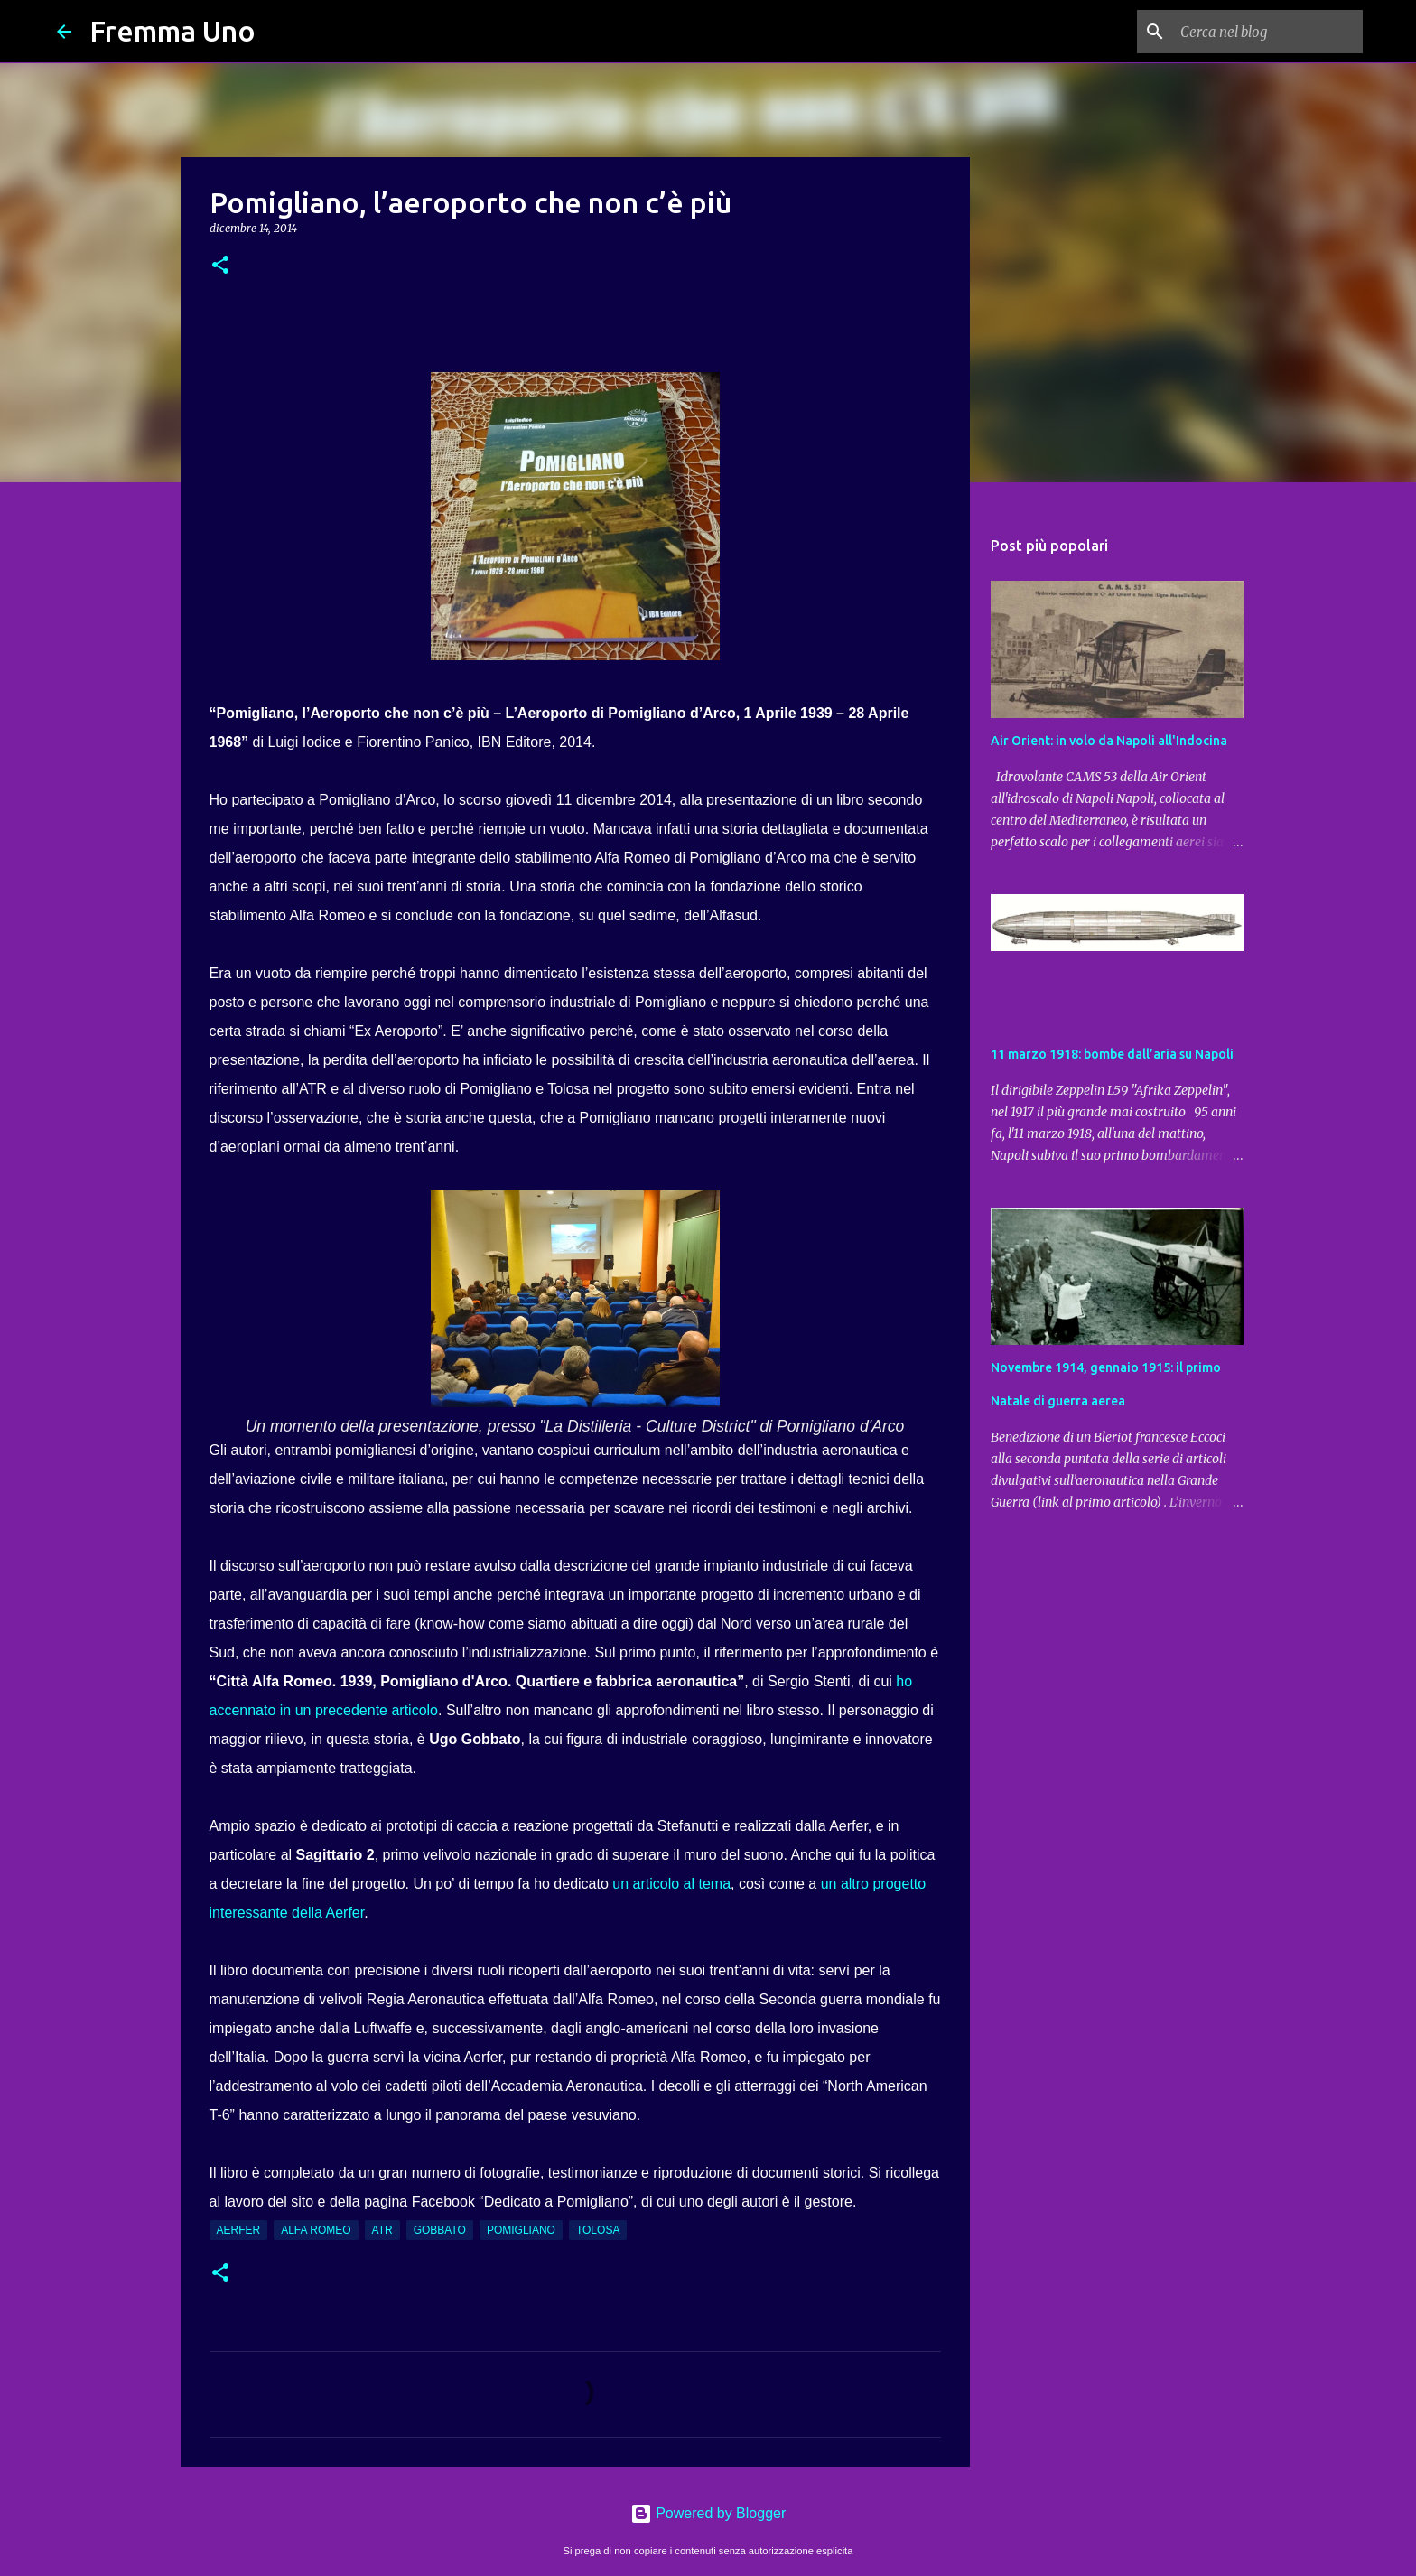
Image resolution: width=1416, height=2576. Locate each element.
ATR (382, 2230)
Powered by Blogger (708, 2513)
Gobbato (440, 2230)
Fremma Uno (172, 30)
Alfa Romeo (315, 2230)
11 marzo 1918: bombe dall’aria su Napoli (1112, 1054)
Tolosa (598, 2230)
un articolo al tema (671, 1883)
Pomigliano (521, 2230)
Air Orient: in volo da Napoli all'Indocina (1109, 740)
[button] (220, 266)
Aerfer (239, 2230)
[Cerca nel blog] (1268, 31)
